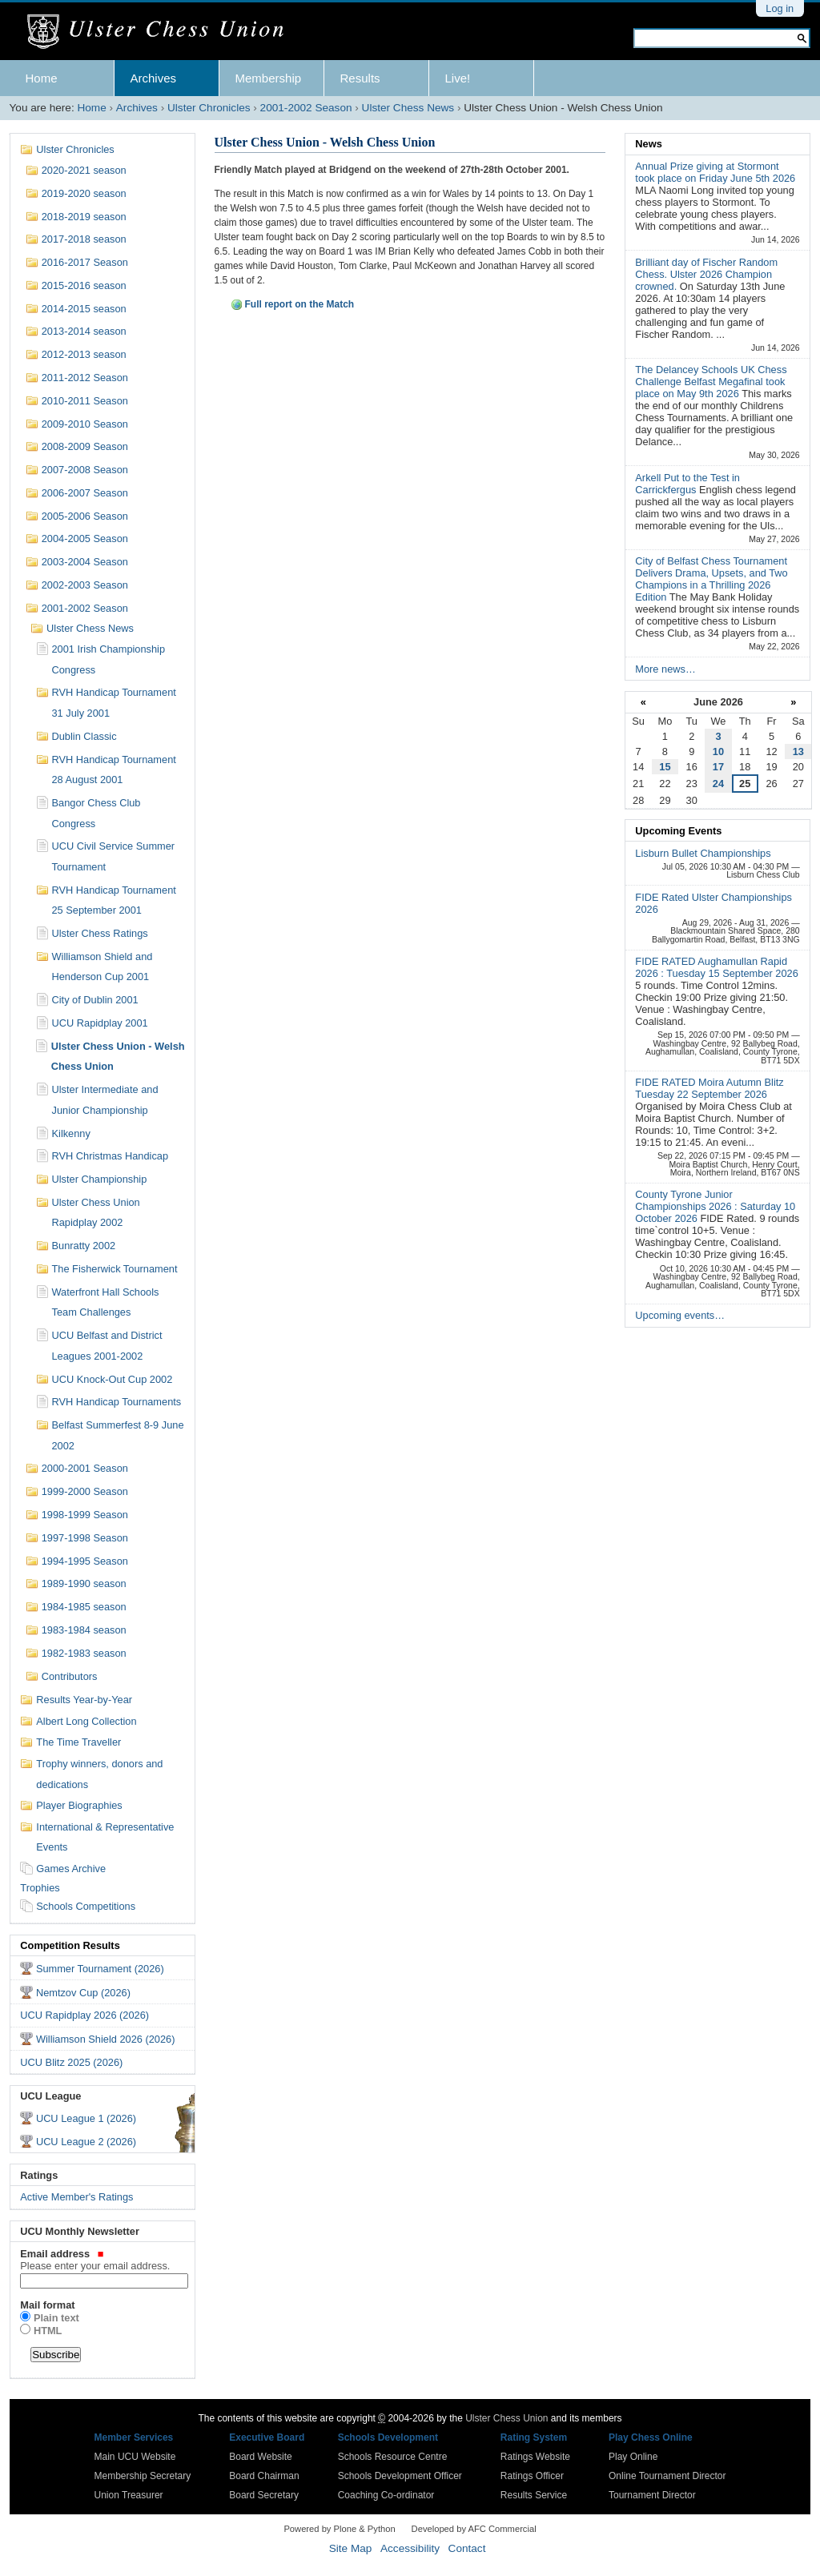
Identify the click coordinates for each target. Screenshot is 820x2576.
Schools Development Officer (400, 2476)
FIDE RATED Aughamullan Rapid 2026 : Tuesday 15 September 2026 (716, 967)
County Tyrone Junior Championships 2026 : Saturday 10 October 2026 (715, 1206)
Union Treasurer (128, 2495)
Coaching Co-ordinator (386, 2495)
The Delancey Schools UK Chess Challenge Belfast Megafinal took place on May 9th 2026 (710, 382)
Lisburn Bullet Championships (702, 853)
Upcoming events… (680, 1315)
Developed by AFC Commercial (474, 2529)
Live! (458, 78)
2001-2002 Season (306, 108)
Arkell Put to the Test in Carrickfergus (687, 484)
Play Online (633, 2456)
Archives (154, 78)
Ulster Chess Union (506, 2418)
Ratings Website (535, 2456)
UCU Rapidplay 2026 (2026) (84, 2015)
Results (360, 78)
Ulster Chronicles (209, 108)
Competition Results (69, 1945)
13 (798, 751)
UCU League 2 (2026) (86, 2142)
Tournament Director (652, 2495)
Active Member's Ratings (76, 2197)
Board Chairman (264, 2476)
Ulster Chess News (408, 108)
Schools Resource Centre (393, 2456)
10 (718, 751)
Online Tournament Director (667, 2476)
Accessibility (410, 2548)
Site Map (350, 2548)
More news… (665, 669)
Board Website (260, 2456)
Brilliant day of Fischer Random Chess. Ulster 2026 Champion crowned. (706, 274)
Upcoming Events (678, 831)
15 (664, 767)
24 (718, 784)
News (648, 144)
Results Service (533, 2495)
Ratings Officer (532, 2476)
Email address (102, 2260)
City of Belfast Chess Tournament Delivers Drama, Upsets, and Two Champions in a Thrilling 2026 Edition (711, 579)
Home (42, 78)
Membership (268, 78)
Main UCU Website (135, 2456)
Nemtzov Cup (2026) (83, 1993)
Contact (467, 2548)
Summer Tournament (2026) (100, 1969)
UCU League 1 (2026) (86, 2118)
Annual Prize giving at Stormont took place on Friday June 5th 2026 (715, 172)
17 (718, 767)
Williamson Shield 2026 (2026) (105, 2039)
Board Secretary (264, 2495)
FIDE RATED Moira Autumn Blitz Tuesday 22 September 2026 (709, 1088)
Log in (780, 8)
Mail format (47, 2305)
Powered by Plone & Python (339, 2529)
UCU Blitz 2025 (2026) (71, 2062)
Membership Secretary (142, 2476)
